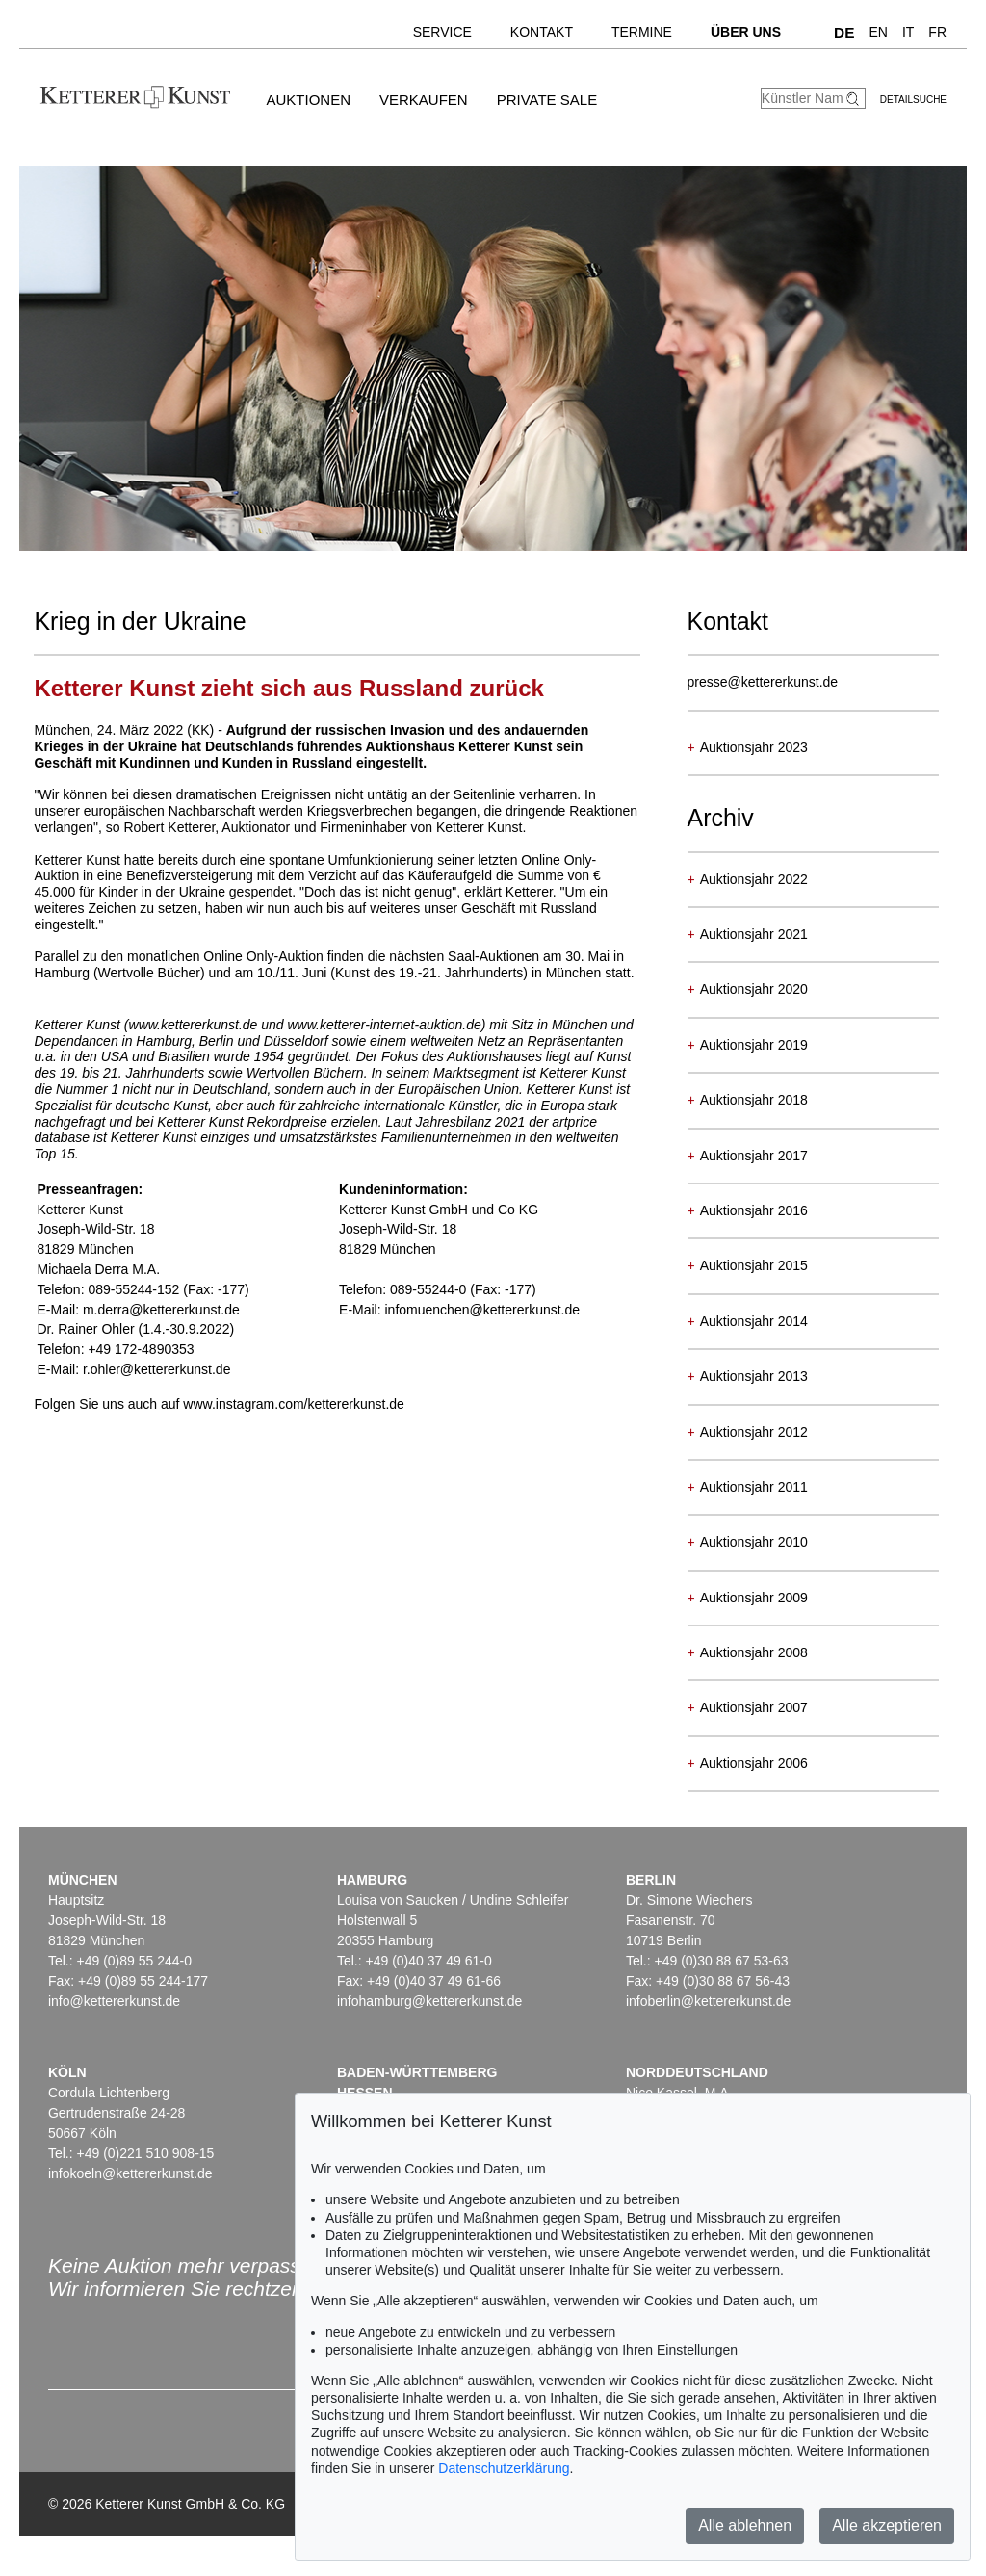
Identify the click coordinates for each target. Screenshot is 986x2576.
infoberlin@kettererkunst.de (708, 2001)
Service (442, 31)
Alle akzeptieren (887, 2525)
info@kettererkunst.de (114, 2001)
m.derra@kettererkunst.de (161, 1309)
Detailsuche (913, 99)
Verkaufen (423, 99)
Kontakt (541, 31)
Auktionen (308, 99)
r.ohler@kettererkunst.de (157, 1369)
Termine (641, 31)
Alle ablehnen (744, 2525)
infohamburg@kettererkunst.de (429, 2001)
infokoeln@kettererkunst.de (130, 2173)
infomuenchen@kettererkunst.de (483, 1309)
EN (878, 31)
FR (937, 31)
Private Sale (547, 99)
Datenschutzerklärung (503, 2468)
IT (908, 31)
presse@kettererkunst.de (763, 682)
